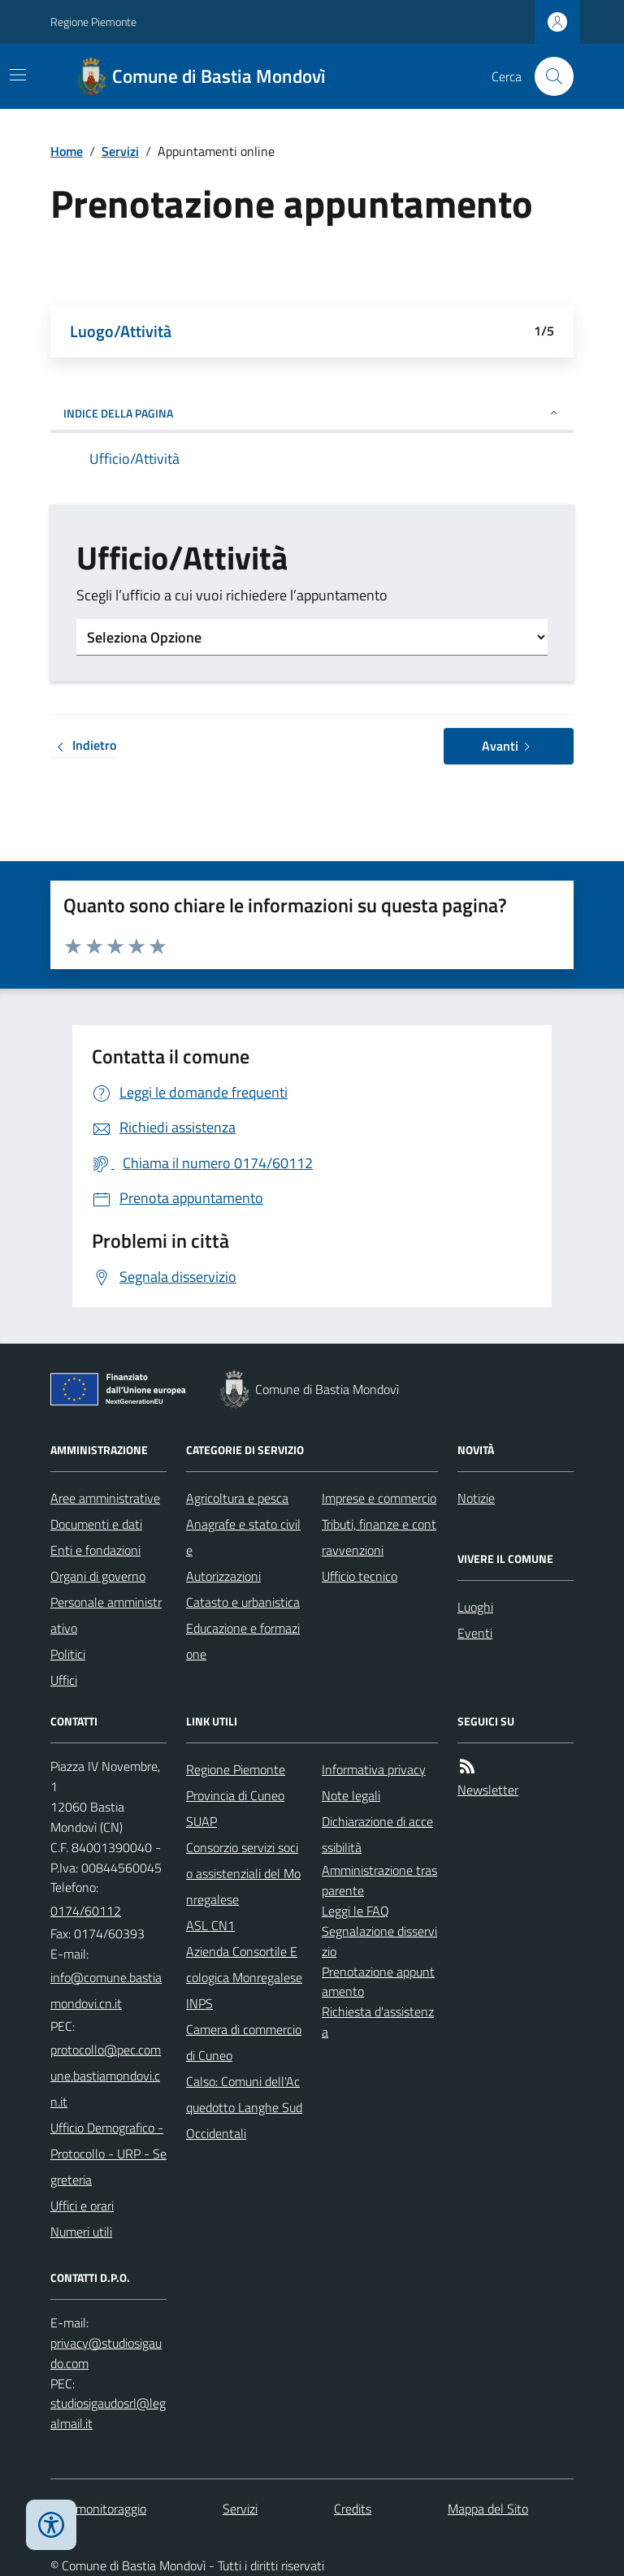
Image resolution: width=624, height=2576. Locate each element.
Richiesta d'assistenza (378, 2021)
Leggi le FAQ (355, 1910)
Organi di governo (97, 1576)
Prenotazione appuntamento (378, 1982)
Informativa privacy (374, 1769)
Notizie (476, 1498)
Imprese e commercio (379, 1498)
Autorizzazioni (223, 1576)
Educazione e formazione (243, 1641)
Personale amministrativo (106, 1615)
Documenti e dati (96, 1524)
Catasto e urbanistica (243, 1602)
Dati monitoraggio (98, 2508)
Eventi (474, 1633)
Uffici (63, 1680)
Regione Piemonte (93, 21)
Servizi (120, 151)
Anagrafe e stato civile (243, 1537)
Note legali (351, 1795)
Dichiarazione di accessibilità (377, 1834)
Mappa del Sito (488, 2508)
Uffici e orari (82, 2205)
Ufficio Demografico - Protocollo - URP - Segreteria (108, 2153)
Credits (352, 2508)
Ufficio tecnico (359, 1576)
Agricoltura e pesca (237, 1498)
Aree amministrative (105, 1498)
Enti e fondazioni (95, 1550)
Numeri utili (81, 2231)
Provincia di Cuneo (235, 1795)
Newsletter (487, 1789)
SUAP (201, 1821)
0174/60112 (85, 1910)
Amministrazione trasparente (379, 1880)
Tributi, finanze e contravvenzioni (379, 1537)
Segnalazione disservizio (379, 1941)
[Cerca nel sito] (548, 76)
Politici (67, 1654)
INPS (199, 2003)
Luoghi (475, 1607)
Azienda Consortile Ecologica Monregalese (244, 1964)
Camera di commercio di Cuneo (243, 2042)
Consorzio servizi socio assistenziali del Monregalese (243, 1873)
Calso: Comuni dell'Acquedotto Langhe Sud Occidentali (244, 2107)
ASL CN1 (210, 1925)
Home (66, 151)
